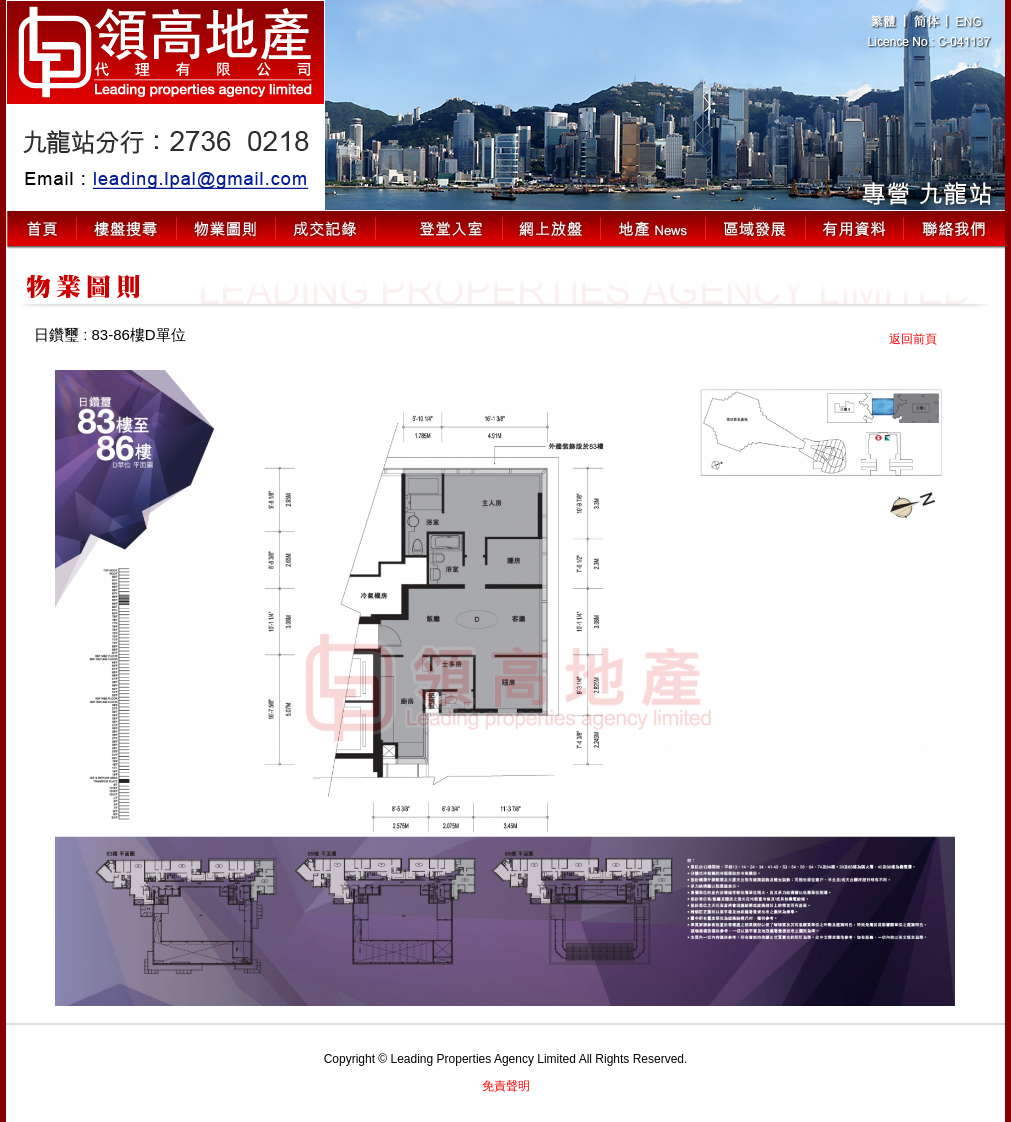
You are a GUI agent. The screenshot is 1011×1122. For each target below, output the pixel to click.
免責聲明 (506, 1086)
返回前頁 (913, 339)
